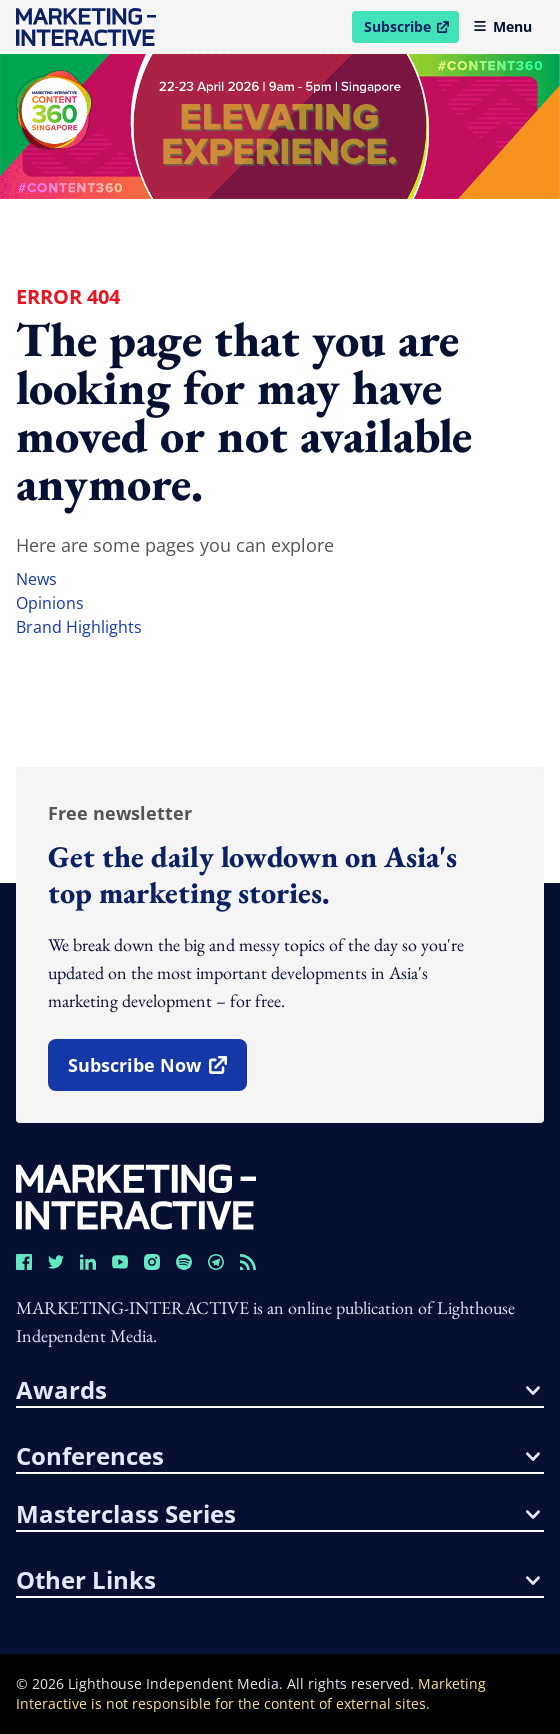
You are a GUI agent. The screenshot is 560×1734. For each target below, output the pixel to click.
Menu (502, 26)
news (36, 579)
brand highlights (79, 627)
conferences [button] (278, 1456)
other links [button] (278, 1580)
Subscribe (411, 30)
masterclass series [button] (278, 1514)
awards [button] (278, 1390)
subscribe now (157, 1072)
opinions (50, 603)
